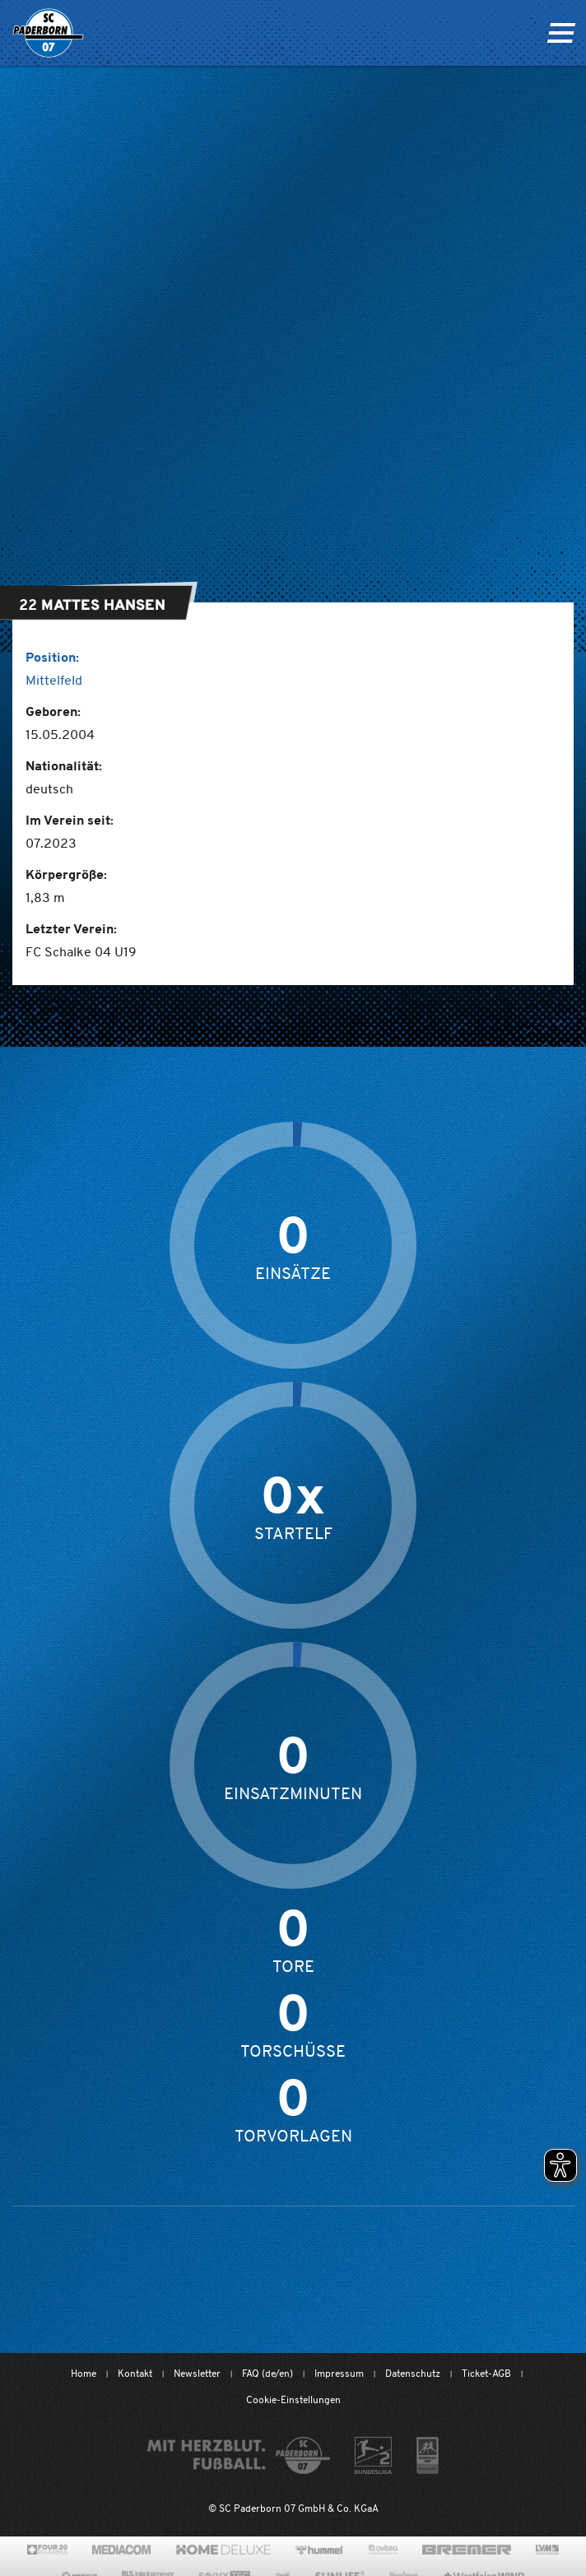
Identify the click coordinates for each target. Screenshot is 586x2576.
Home (83, 2373)
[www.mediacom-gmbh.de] (121, 2549)
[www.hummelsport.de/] (319, 2549)
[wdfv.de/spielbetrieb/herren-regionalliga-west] (427, 2455)
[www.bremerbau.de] (466, 2549)
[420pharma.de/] (47, 2549)
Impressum (339, 2373)
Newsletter (197, 2373)
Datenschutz (412, 2373)
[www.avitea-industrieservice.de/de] (383, 2549)
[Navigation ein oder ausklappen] (560, 33)
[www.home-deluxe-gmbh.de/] (223, 2549)
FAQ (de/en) (267, 2373)
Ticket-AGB (486, 2373)
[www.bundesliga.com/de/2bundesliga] (373, 2455)
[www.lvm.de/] (547, 2549)
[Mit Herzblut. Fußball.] (238, 2455)
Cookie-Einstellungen (293, 2399)
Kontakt (135, 2373)
